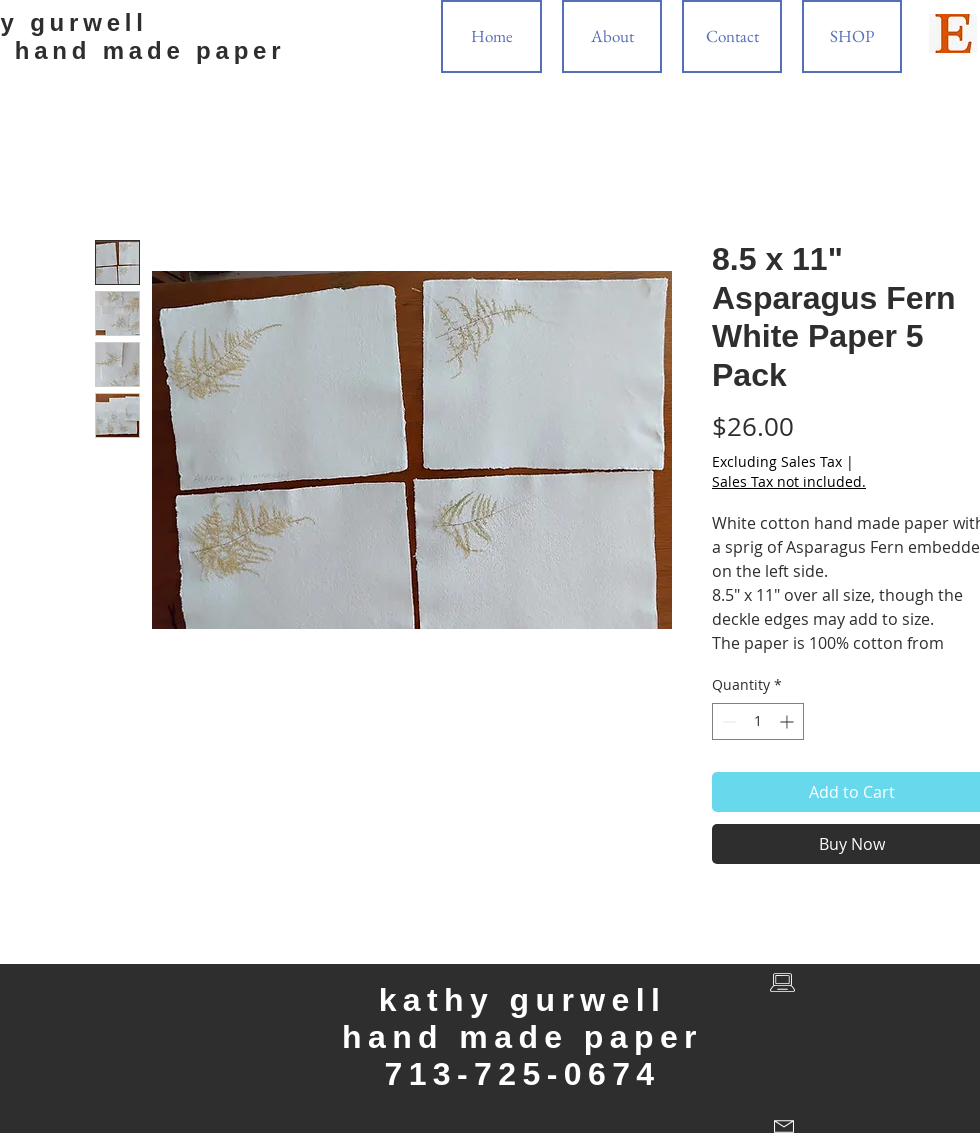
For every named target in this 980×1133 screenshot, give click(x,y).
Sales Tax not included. (789, 481)
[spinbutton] (758, 721)
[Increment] (788, 721)
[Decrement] (727, 721)
